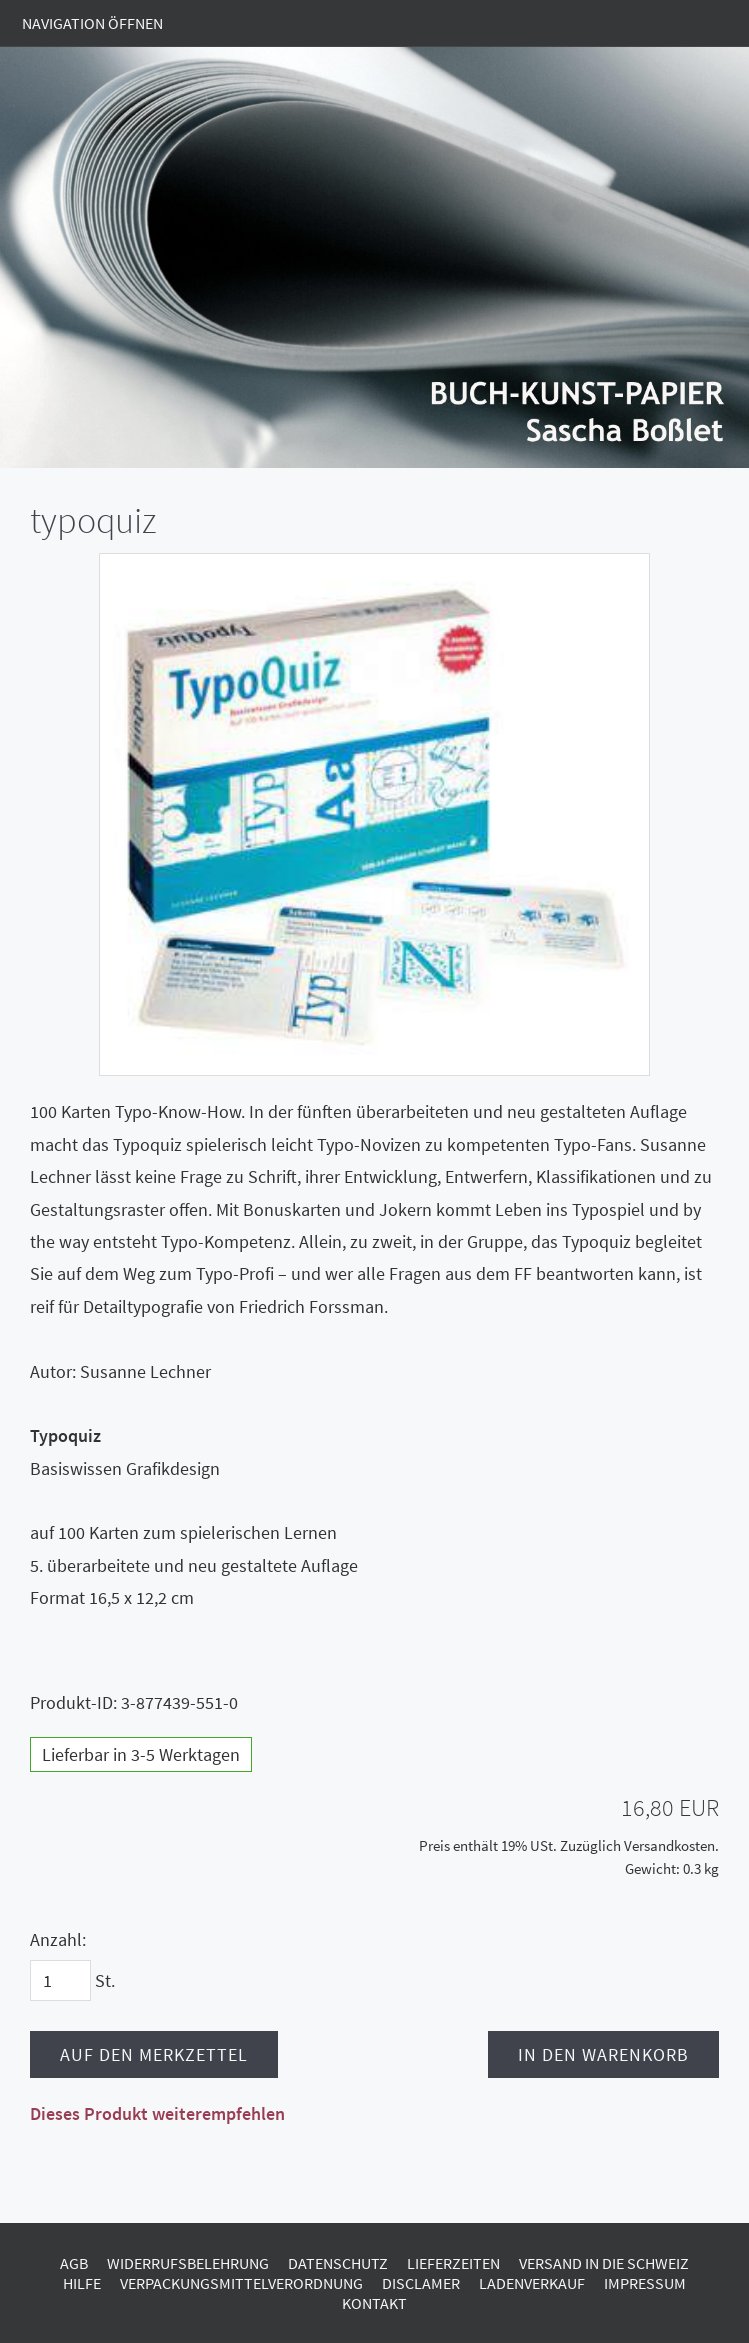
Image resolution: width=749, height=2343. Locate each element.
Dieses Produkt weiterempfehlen (157, 2113)
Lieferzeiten (453, 2263)
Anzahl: (58, 1939)
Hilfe (82, 2283)
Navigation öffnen (92, 23)
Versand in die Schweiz (604, 2263)
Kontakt (374, 2303)
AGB (74, 2263)
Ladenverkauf (532, 2283)
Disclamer (421, 2283)
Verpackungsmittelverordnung (241, 2283)
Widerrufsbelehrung (188, 2263)
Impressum (645, 2283)
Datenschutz (338, 2263)
